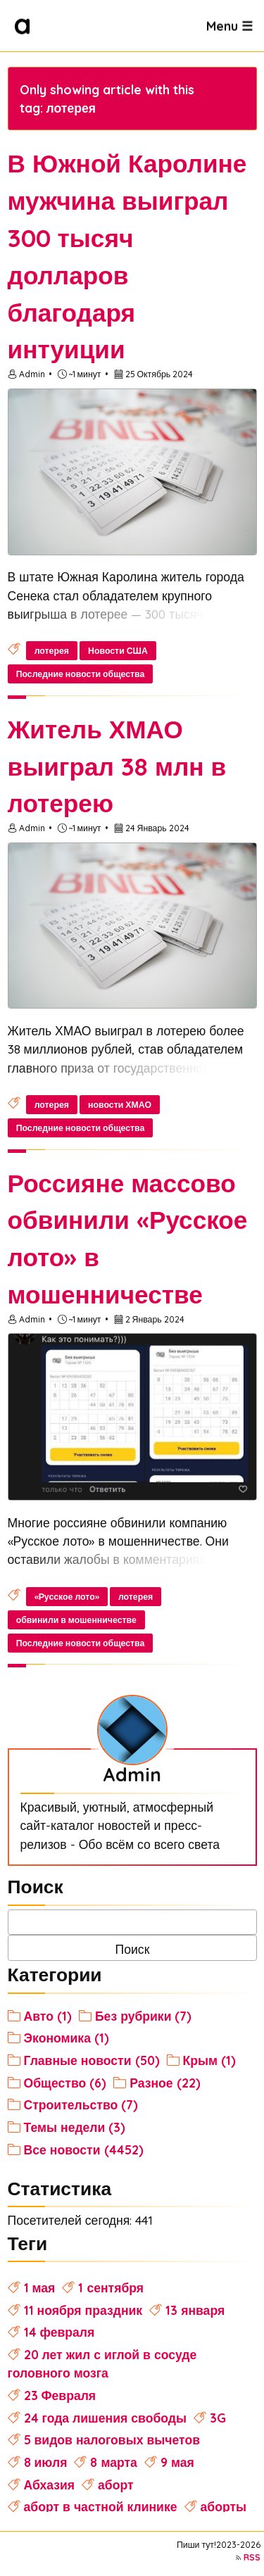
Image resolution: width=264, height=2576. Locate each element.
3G (218, 2417)
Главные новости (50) (92, 2060)
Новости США (118, 650)
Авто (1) (48, 2015)
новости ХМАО (119, 1104)
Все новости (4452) (84, 2149)
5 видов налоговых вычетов (112, 2439)
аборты (224, 2506)
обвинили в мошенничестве (76, 1620)
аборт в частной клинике (100, 2506)
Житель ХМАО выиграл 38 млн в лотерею (117, 766)
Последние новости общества (80, 674)
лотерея (51, 650)
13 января (195, 2310)
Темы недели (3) (75, 2127)
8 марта (113, 2462)
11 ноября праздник (83, 2310)
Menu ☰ (229, 25)
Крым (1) (210, 2060)
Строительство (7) (81, 2104)
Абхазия (49, 2484)
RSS (252, 2557)
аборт (116, 2484)
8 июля (46, 2462)
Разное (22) (165, 2082)
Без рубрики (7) (143, 2015)
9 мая (177, 2462)
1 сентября (111, 2287)
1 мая (40, 2287)
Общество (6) (65, 2082)
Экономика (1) (66, 2037)
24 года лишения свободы (105, 2417)
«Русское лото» (66, 1596)
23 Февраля (60, 2395)
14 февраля (59, 2332)
